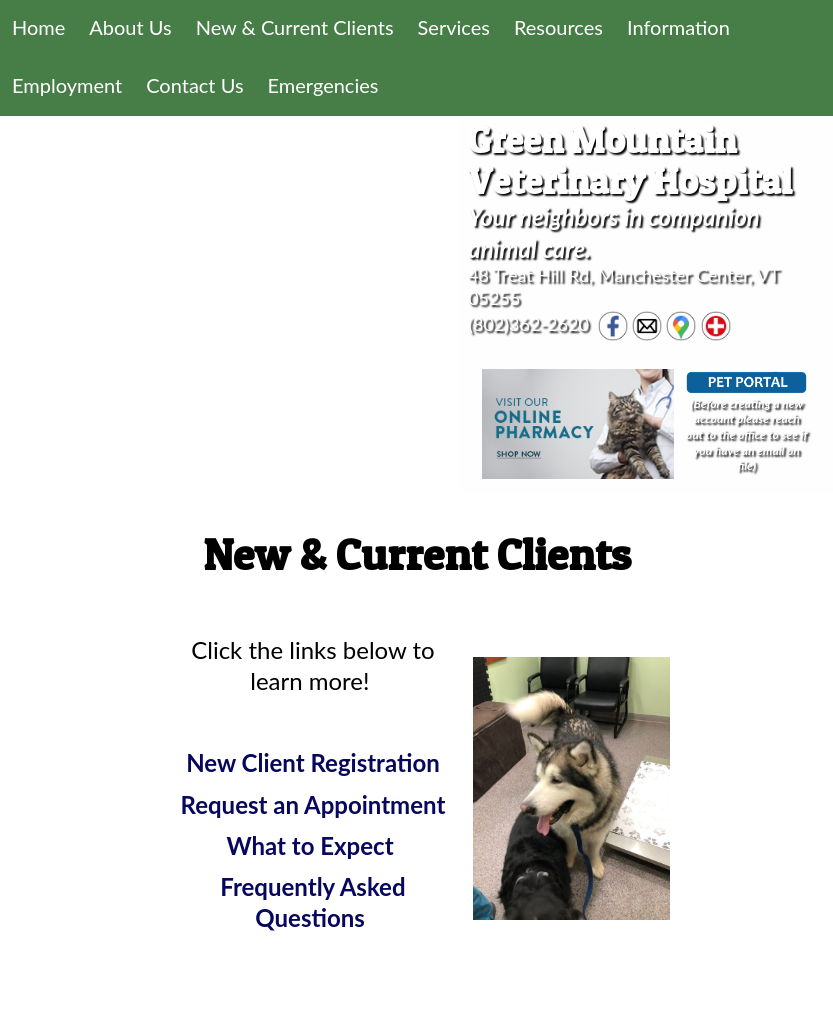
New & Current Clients (295, 27)
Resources (558, 27)
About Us (130, 27)
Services (454, 27)
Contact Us (194, 85)
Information (678, 27)
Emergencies (323, 85)
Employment (67, 85)
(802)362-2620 (528, 323)
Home (38, 27)
